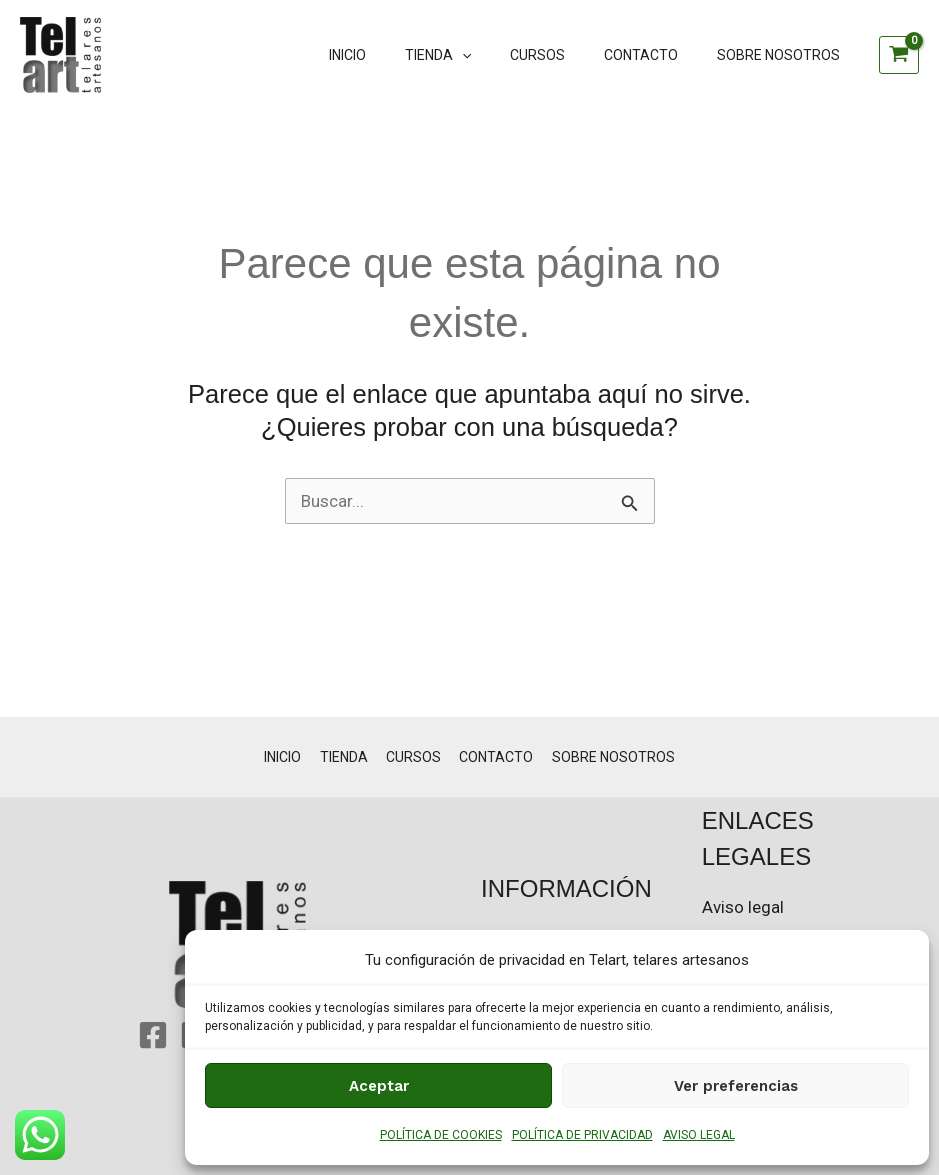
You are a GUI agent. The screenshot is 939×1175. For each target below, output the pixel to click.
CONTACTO (657, 55)
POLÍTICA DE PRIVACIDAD (582, 1135)
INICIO (396, 55)
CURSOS (564, 55)
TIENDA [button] (476, 55)
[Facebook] (153, 1035)
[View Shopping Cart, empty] (899, 55)
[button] (500, 55)
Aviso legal (743, 907)
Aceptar (379, 1086)
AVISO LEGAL (699, 1135)
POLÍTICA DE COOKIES (441, 1135)
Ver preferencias (736, 1086)
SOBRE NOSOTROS (783, 55)
